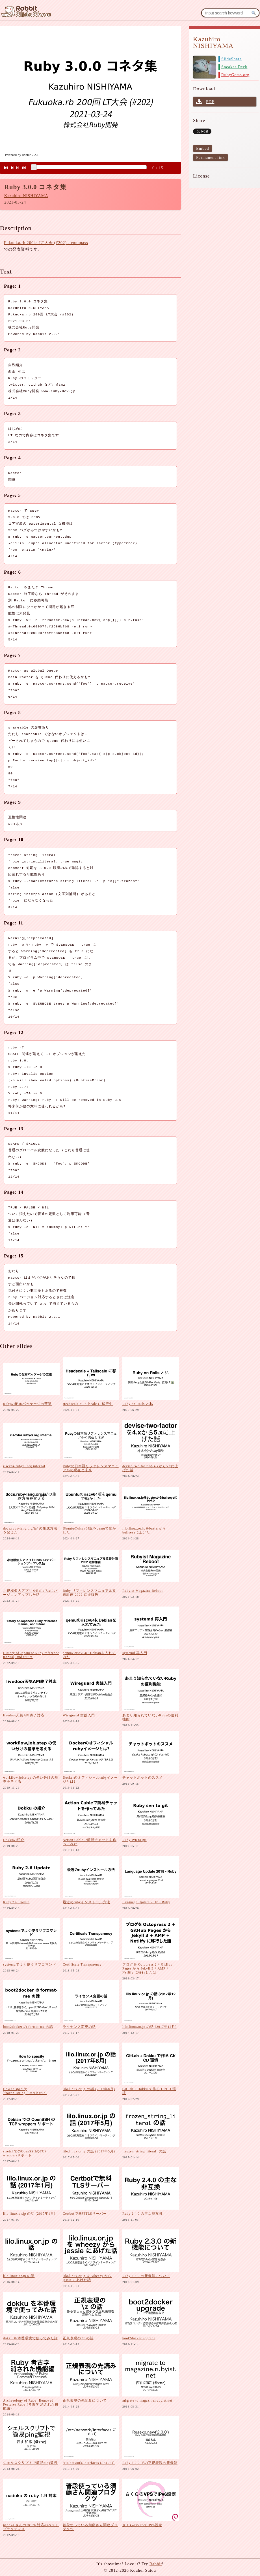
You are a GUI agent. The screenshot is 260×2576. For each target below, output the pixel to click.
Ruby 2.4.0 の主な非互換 (142, 2213)
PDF (210, 101)
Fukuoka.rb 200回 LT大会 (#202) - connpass (46, 242)
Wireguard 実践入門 (79, 1715)
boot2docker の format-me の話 (28, 2026)
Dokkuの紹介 (13, 1840)
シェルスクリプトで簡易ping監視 (30, 2462)
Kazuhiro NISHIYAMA (26, 195)
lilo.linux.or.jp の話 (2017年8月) (89, 2089)
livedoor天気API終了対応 (23, 1715)
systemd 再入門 (134, 1653)
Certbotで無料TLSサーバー (85, 2213)
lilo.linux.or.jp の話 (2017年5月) (89, 2151)
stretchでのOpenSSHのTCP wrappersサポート (25, 2153)
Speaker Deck (234, 67)
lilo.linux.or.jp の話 (18, 2276)
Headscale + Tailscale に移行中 (88, 1404)
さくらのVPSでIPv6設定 (142, 2525)
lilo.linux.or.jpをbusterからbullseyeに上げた (144, 1530)
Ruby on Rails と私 (137, 1404)
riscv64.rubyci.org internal (24, 1466)
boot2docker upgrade (138, 2338)
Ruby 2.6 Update (16, 1902)
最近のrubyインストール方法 (86, 1902)
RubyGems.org (235, 74)
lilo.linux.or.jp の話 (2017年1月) (29, 2213)
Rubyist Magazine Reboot (142, 1590)
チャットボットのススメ (142, 1777)
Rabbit (156, 2564)
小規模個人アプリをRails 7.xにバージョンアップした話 (30, 1592)
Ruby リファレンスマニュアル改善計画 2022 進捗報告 (89, 1592)
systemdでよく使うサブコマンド (29, 1964)
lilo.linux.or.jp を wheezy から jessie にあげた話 (87, 2278)
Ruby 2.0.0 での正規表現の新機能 (149, 2462)
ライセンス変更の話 (79, 2026)
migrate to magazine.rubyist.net (147, 2400)
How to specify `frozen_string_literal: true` (25, 2091)
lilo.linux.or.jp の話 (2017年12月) (149, 2026)
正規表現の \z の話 (78, 2338)
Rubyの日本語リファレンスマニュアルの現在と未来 (91, 1468)
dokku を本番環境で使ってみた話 (30, 2338)
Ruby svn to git (134, 1840)
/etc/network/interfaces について (89, 2462)
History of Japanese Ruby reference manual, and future (31, 1655)
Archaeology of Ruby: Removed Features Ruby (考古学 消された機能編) (30, 2404)
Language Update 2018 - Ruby (146, 1902)
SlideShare (231, 59)
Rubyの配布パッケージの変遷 (27, 1404)
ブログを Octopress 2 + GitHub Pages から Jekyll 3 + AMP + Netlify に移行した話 (147, 1968)
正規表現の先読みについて (85, 2400)
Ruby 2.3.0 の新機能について (146, 2276)
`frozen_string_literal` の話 (144, 2151)
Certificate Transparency (82, 1964)
